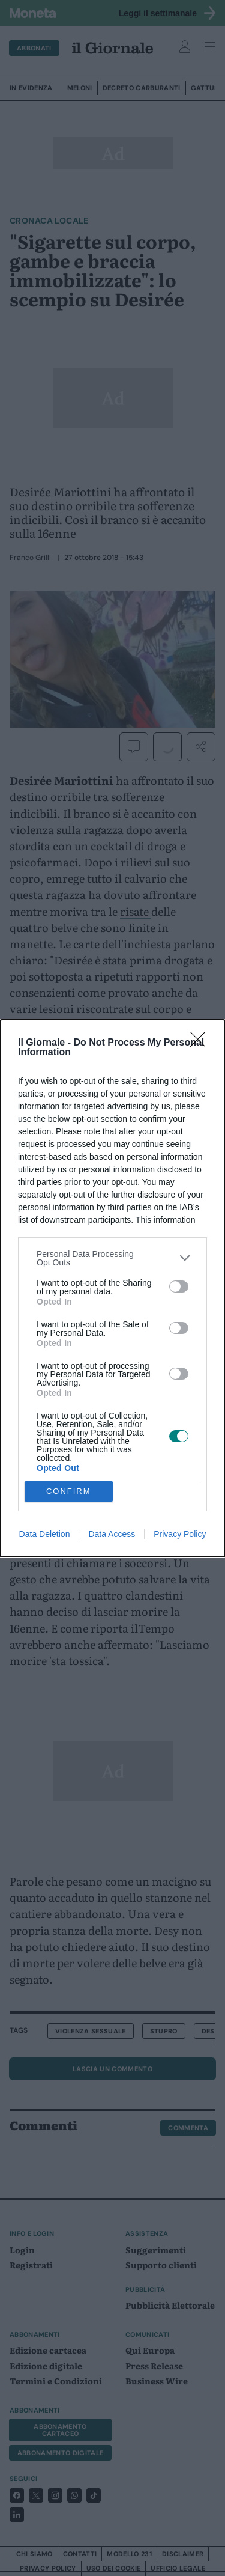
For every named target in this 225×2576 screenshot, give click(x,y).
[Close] (201, 1042)
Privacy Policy (180, 1534)
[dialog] (112, 1287)
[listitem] (112, 1257)
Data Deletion (44, 1534)
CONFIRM (68, 1490)
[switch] (178, 1286)
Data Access (111, 1534)
